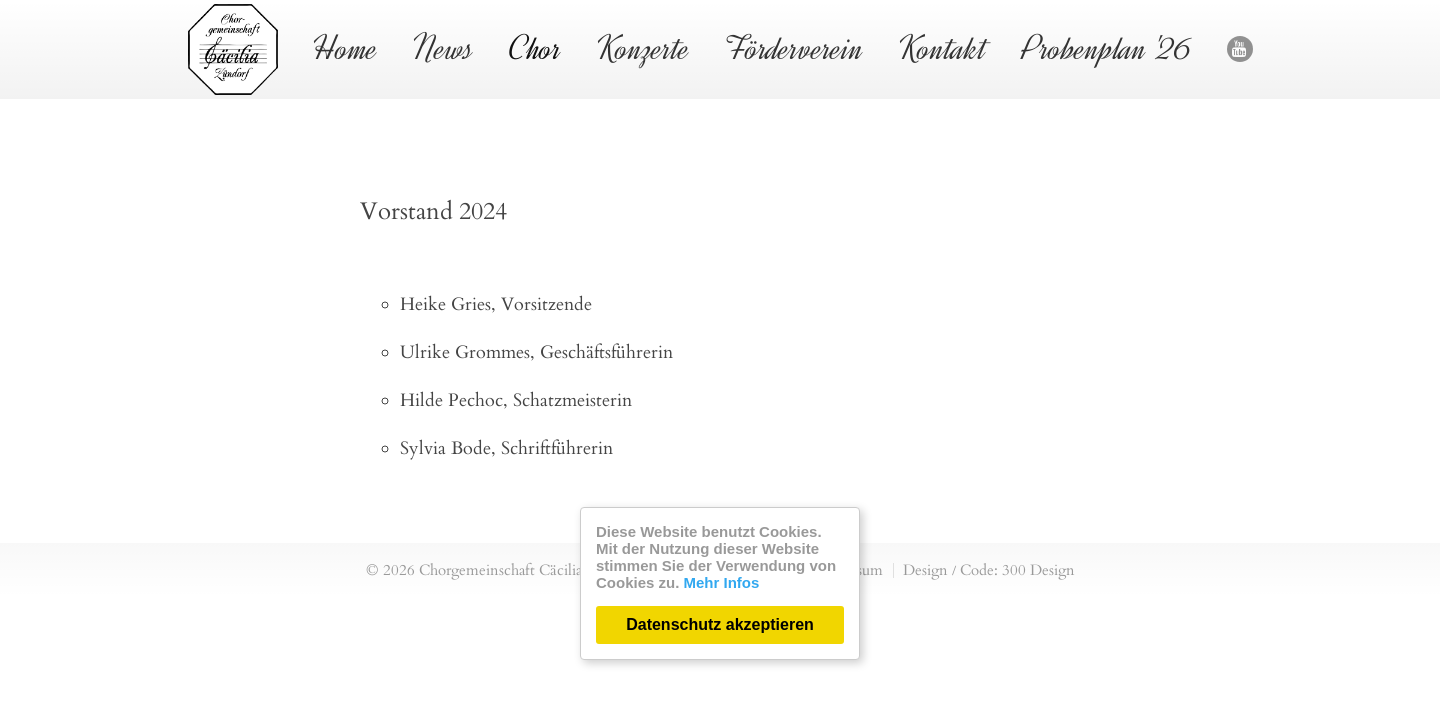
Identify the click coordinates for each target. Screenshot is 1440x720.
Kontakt (943, 48)
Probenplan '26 (1107, 48)
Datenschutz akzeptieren (720, 624)
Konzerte (643, 48)
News (443, 48)
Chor (535, 48)
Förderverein (794, 48)
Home (345, 48)
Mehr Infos (722, 582)
